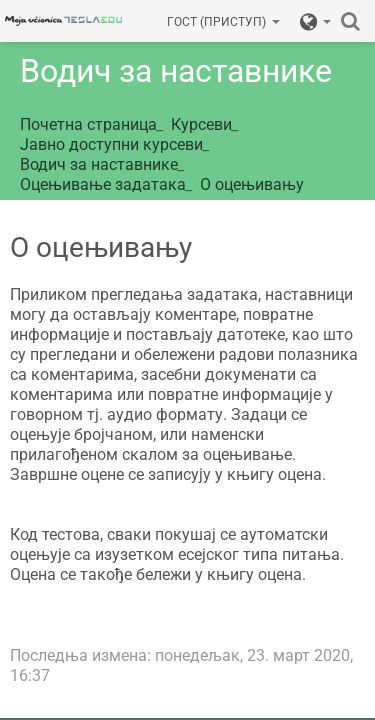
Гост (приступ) (223, 22)
